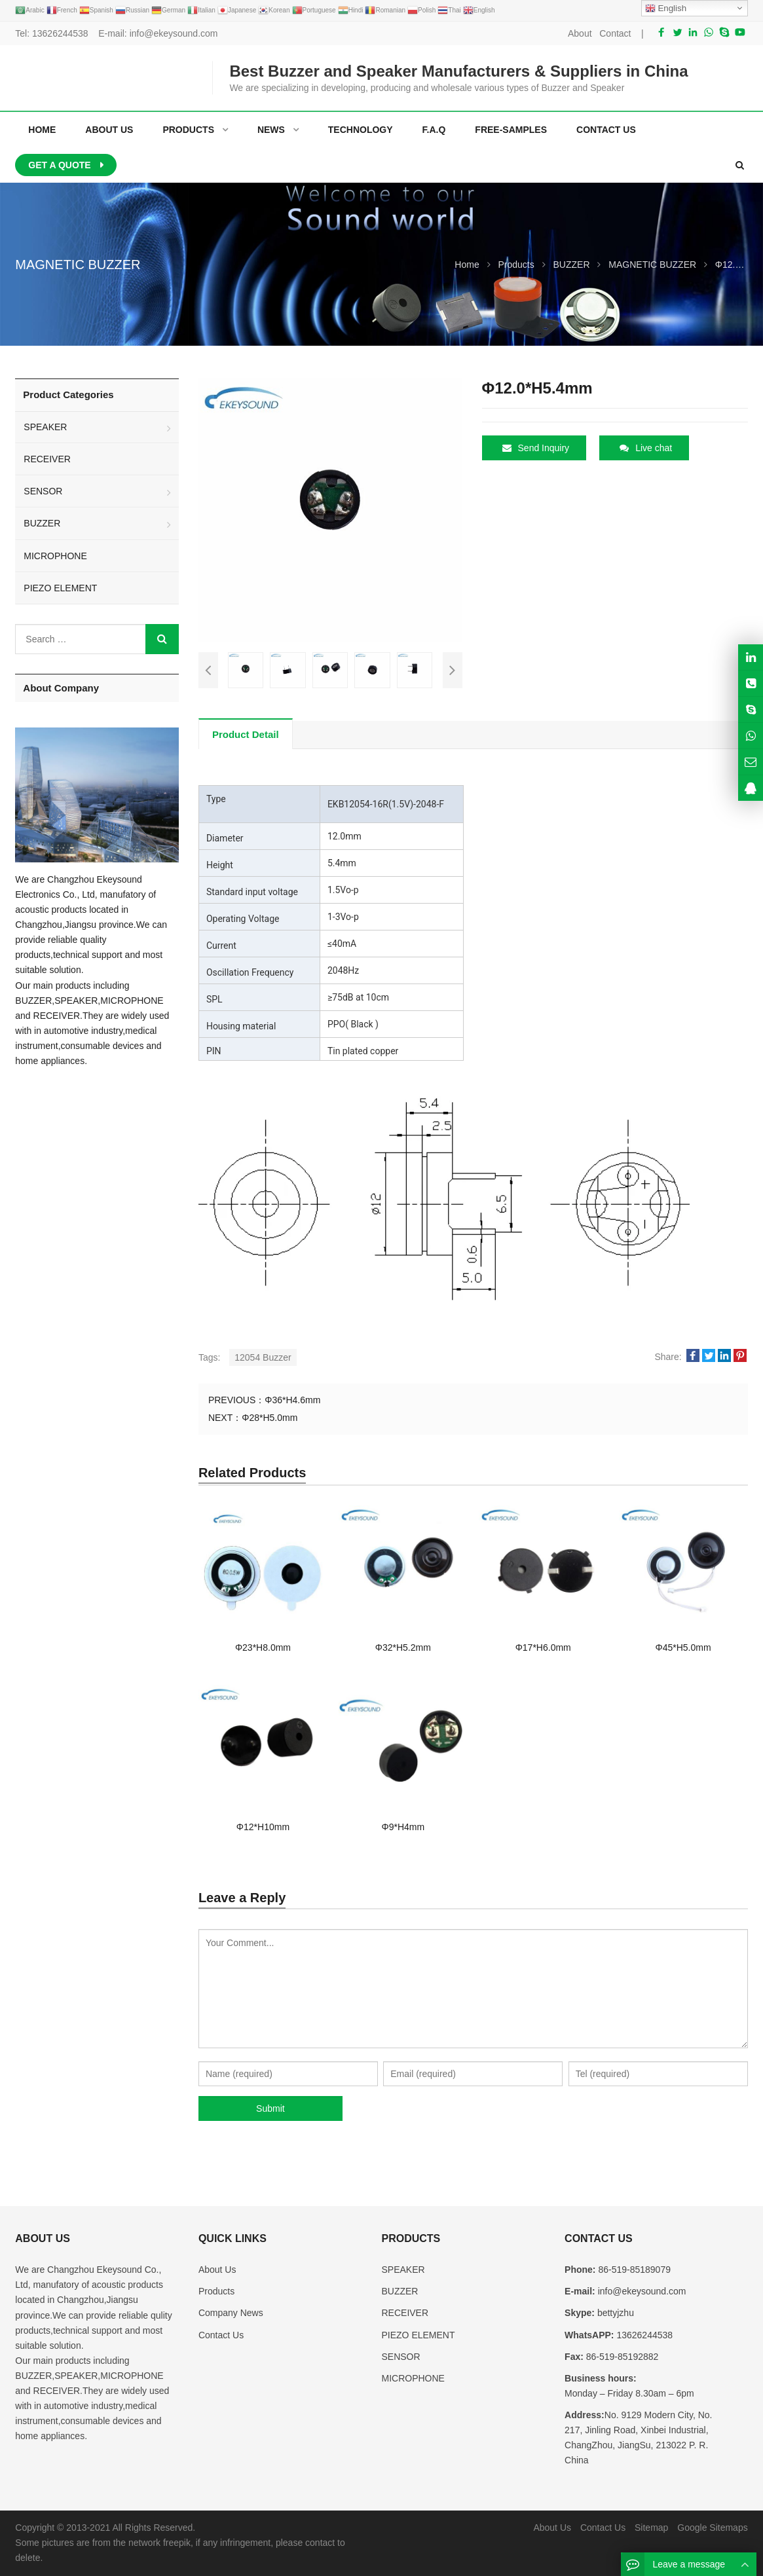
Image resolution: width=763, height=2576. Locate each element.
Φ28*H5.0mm (269, 1417)
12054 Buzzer (262, 1357)
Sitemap (651, 2527)
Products (216, 2291)
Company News (230, 2313)
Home (42, 129)
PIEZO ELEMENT (60, 588)
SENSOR (43, 491)
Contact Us (221, 2335)
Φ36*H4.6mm (292, 1400)
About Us (217, 2269)
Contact (615, 33)
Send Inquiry (536, 448)
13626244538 (60, 33)
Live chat (646, 448)
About (580, 33)
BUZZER (42, 523)
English (665, 8)
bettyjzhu (614, 2313)
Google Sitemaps (712, 2527)
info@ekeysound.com (174, 33)
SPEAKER (45, 427)
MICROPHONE (55, 556)
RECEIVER (47, 459)
